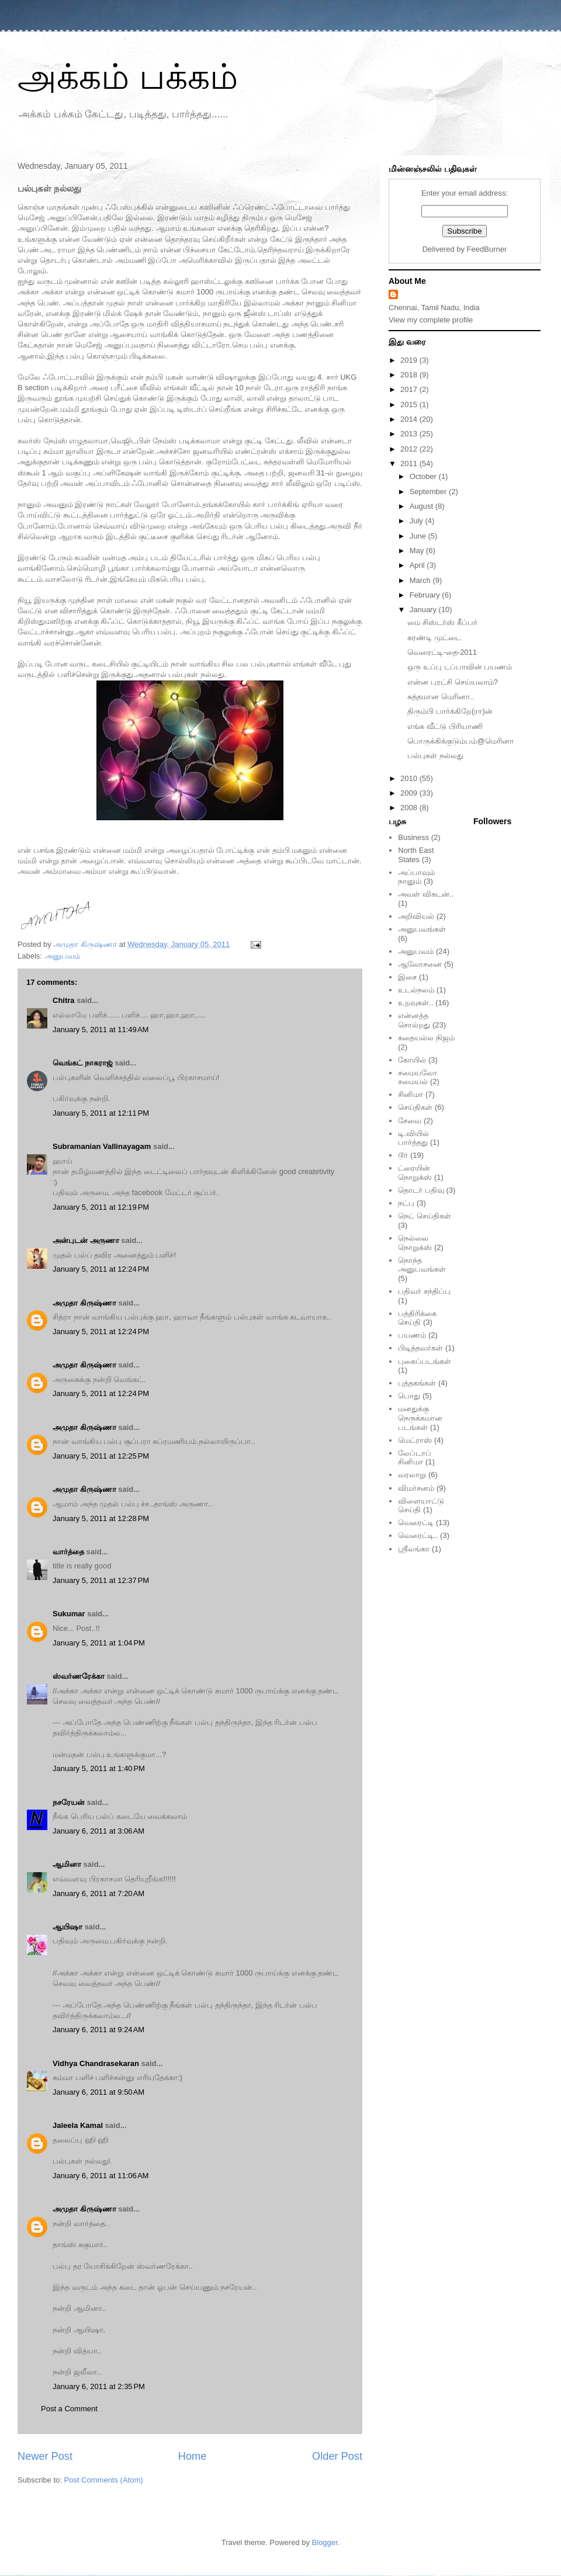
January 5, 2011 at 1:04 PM (99, 1642)
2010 (410, 778)
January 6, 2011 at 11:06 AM (100, 2175)
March (421, 580)
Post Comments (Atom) (103, 2480)
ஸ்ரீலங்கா (414, 1548)
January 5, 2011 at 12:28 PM (101, 1518)
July (417, 520)
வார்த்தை (68, 1551)
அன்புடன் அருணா (86, 1240)
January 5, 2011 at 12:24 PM (101, 1269)
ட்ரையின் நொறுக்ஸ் (415, 1173)
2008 (410, 807)
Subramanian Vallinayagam (102, 1146)
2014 (410, 419)
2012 (410, 449)
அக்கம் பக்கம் (128, 76)
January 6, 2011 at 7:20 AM (98, 1893)
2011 (410, 463)
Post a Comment (69, 2408)
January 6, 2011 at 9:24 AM (98, 2029)
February (426, 595)
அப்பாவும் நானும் (416, 877)
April (418, 565)
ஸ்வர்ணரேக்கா (79, 1676)
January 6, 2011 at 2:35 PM (99, 2386)
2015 (410, 404)
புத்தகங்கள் (417, 1383)
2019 (410, 360)
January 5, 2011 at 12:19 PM (101, 1207)
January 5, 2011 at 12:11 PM (101, 1113)
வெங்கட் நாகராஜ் (83, 1062)
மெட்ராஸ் (415, 1440)
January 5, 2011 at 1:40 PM (99, 1768)
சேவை (409, 1120)
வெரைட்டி (416, 1522)
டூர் (403, 1155)
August (422, 506)
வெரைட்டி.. (418, 1535)
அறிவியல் (416, 916)
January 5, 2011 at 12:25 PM (101, 1456)
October (424, 476)
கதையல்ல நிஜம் (426, 1037)
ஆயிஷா (69, 1926)
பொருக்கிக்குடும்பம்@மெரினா (460, 741)
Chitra (64, 1000)
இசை (407, 977)
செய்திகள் (415, 1107)
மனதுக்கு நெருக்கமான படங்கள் (420, 1417)
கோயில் (412, 1060)
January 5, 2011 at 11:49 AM (100, 1029)
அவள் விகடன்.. (425, 894)
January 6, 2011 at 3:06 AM (98, 1831)
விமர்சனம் (416, 1488)
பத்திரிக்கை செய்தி (417, 1318)
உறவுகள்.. (415, 1002)
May (418, 550)
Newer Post (45, 2456)
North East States (416, 855)
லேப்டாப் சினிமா (414, 1458)
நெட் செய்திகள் (424, 1215)
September (429, 491)
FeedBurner (487, 249)
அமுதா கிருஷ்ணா (84, 1303)
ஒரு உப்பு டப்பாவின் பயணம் (459, 666)
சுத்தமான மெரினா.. (440, 696)
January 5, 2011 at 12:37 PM (101, 1580)
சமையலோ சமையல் (417, 1077)
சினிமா (410, 1094)
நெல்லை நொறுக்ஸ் (415, 1243)
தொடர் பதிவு (421, 1190)
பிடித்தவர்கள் (420, 1347)
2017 (410, 389)
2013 (410, 433)
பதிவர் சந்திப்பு (424, 1291)
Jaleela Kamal (78, 2125)
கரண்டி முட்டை (434, 637)
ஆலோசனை (420, 964)
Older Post (337, 2456)
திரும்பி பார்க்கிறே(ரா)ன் (449, 711)
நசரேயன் (69, 1802)
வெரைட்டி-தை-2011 (442, 652)
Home (192, 2456)
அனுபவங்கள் (422, 929)
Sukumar (69, 1613)
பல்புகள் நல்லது (435, 755)
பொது (409, 1395)
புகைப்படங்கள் (424, 1361)
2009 (410, 793)
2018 (410, 374)
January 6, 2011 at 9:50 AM (98, 2092)
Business (413, 837)
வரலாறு (412, 1474)
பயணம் (412, 1335)
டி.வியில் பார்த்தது (413, 1138)
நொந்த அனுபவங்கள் (422, 1265)
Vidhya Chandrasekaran (96, 2063)
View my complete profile (431, 319)
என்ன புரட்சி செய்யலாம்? (452, 682)
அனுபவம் (62, 956)
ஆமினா (67, 1864)
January (424, 609)
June (419, 536)
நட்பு (406, 1203)
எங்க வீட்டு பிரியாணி (444, 726)
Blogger (325, 2542)
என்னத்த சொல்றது (414, 1020)
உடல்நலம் (416, 989)
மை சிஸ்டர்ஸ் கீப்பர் (442, 622)
